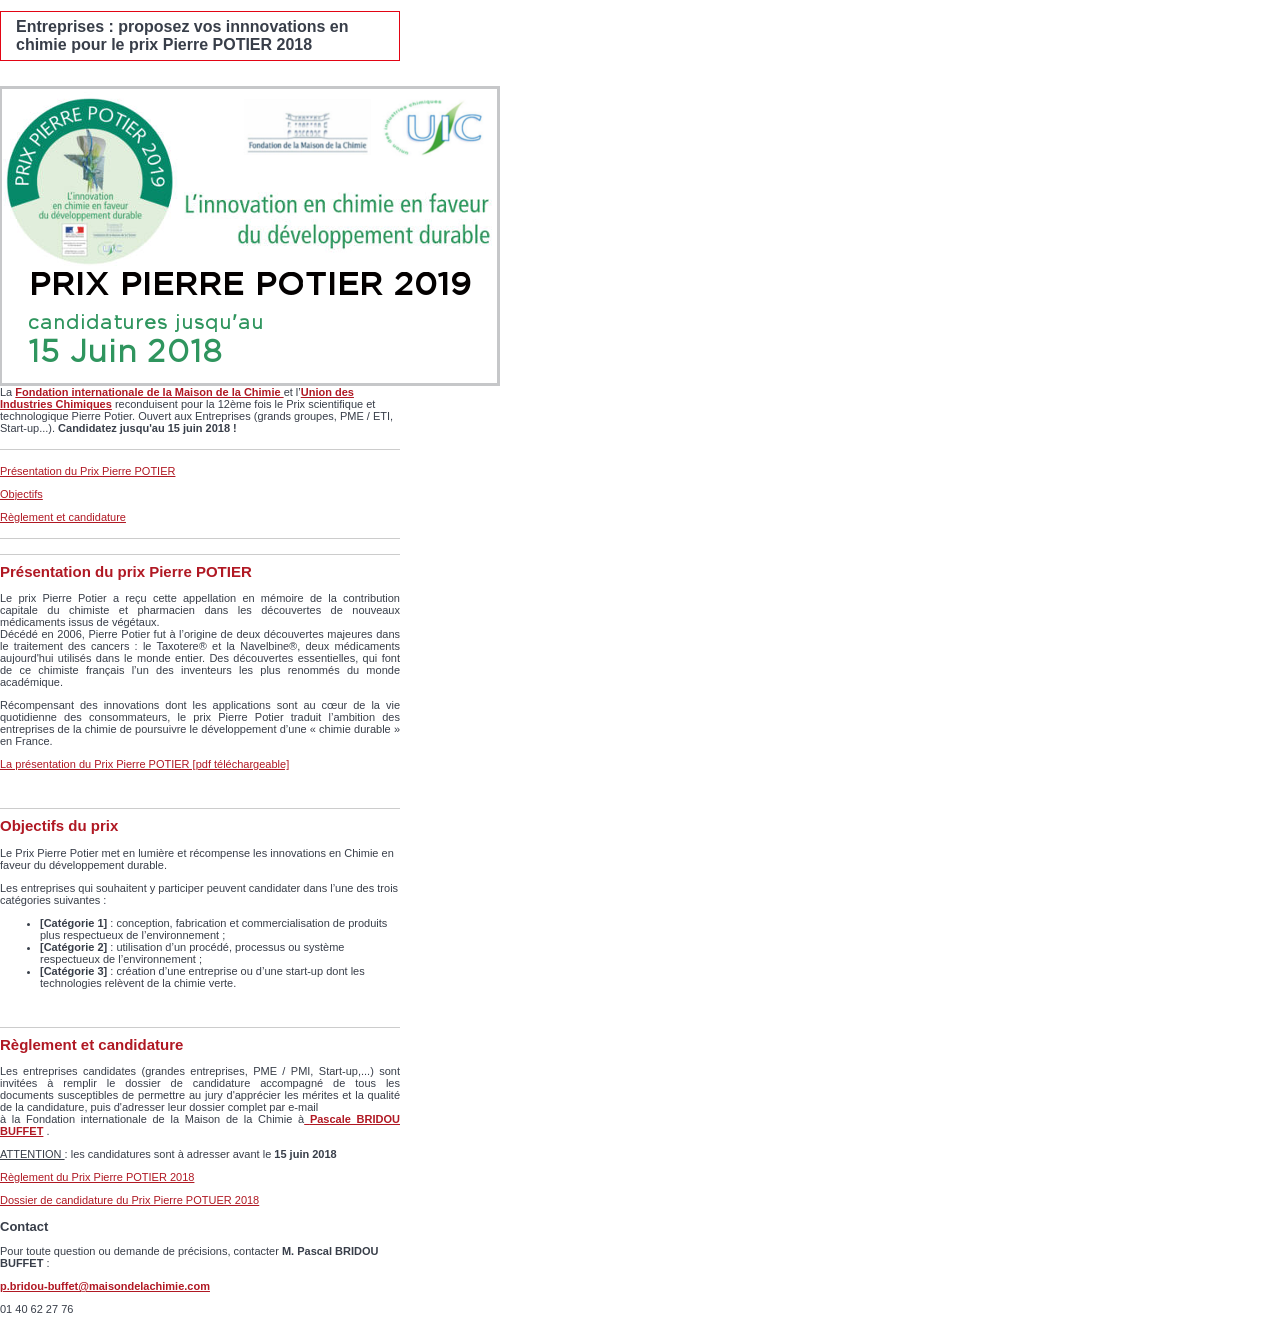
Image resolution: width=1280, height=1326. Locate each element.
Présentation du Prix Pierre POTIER (87, 471)
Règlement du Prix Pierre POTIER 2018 (97, 1177)
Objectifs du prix (59, 825)
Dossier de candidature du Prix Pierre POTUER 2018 (129, 1200)
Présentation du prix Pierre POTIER (126, 571)
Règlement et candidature (63, 517)
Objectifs (21, 494)
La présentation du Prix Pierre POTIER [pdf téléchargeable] (144, 764)
